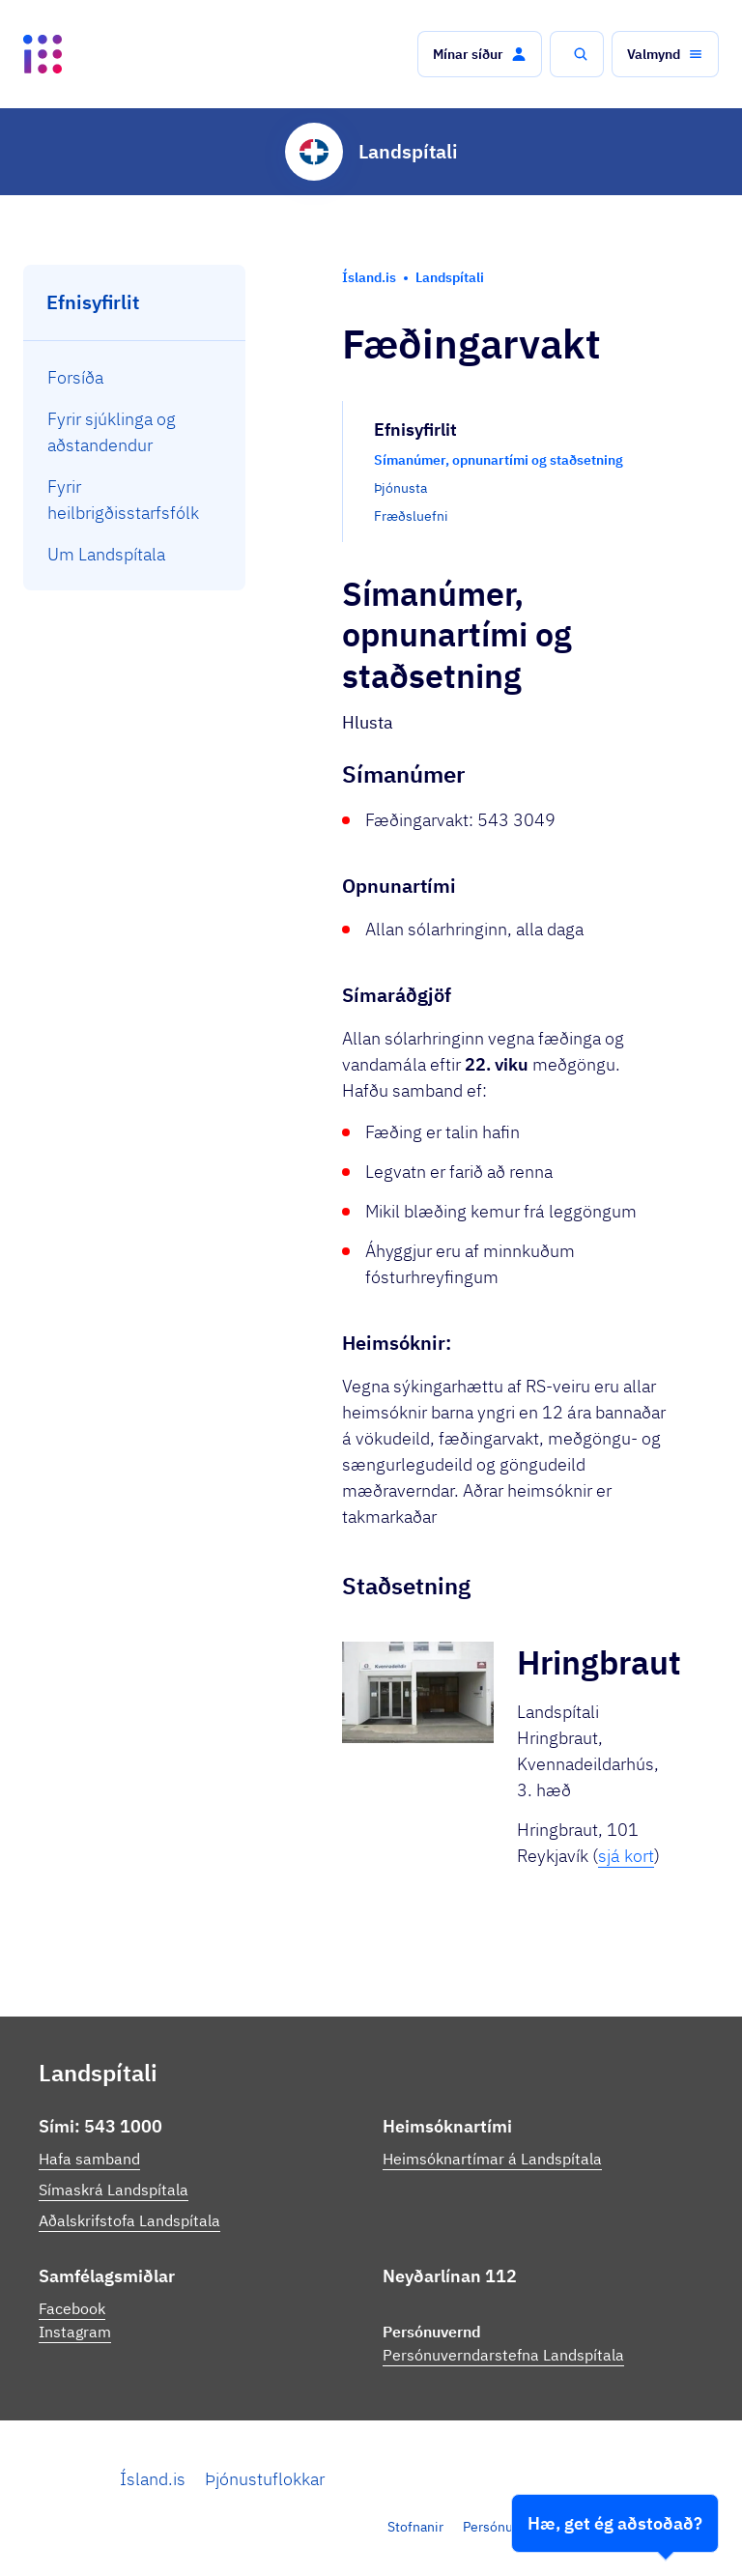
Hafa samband (89, 2158)
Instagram (75, 2331)
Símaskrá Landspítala (113, 2189)
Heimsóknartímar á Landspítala (492, 2158)
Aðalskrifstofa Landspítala (129, 2220)
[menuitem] (134, 377)
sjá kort (626, 1856)
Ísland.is (153, 2479)
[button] (479, 54)
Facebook (72, 2308)
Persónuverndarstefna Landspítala (503, 2354)
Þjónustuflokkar (265, 2479)
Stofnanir (415, 2526)
